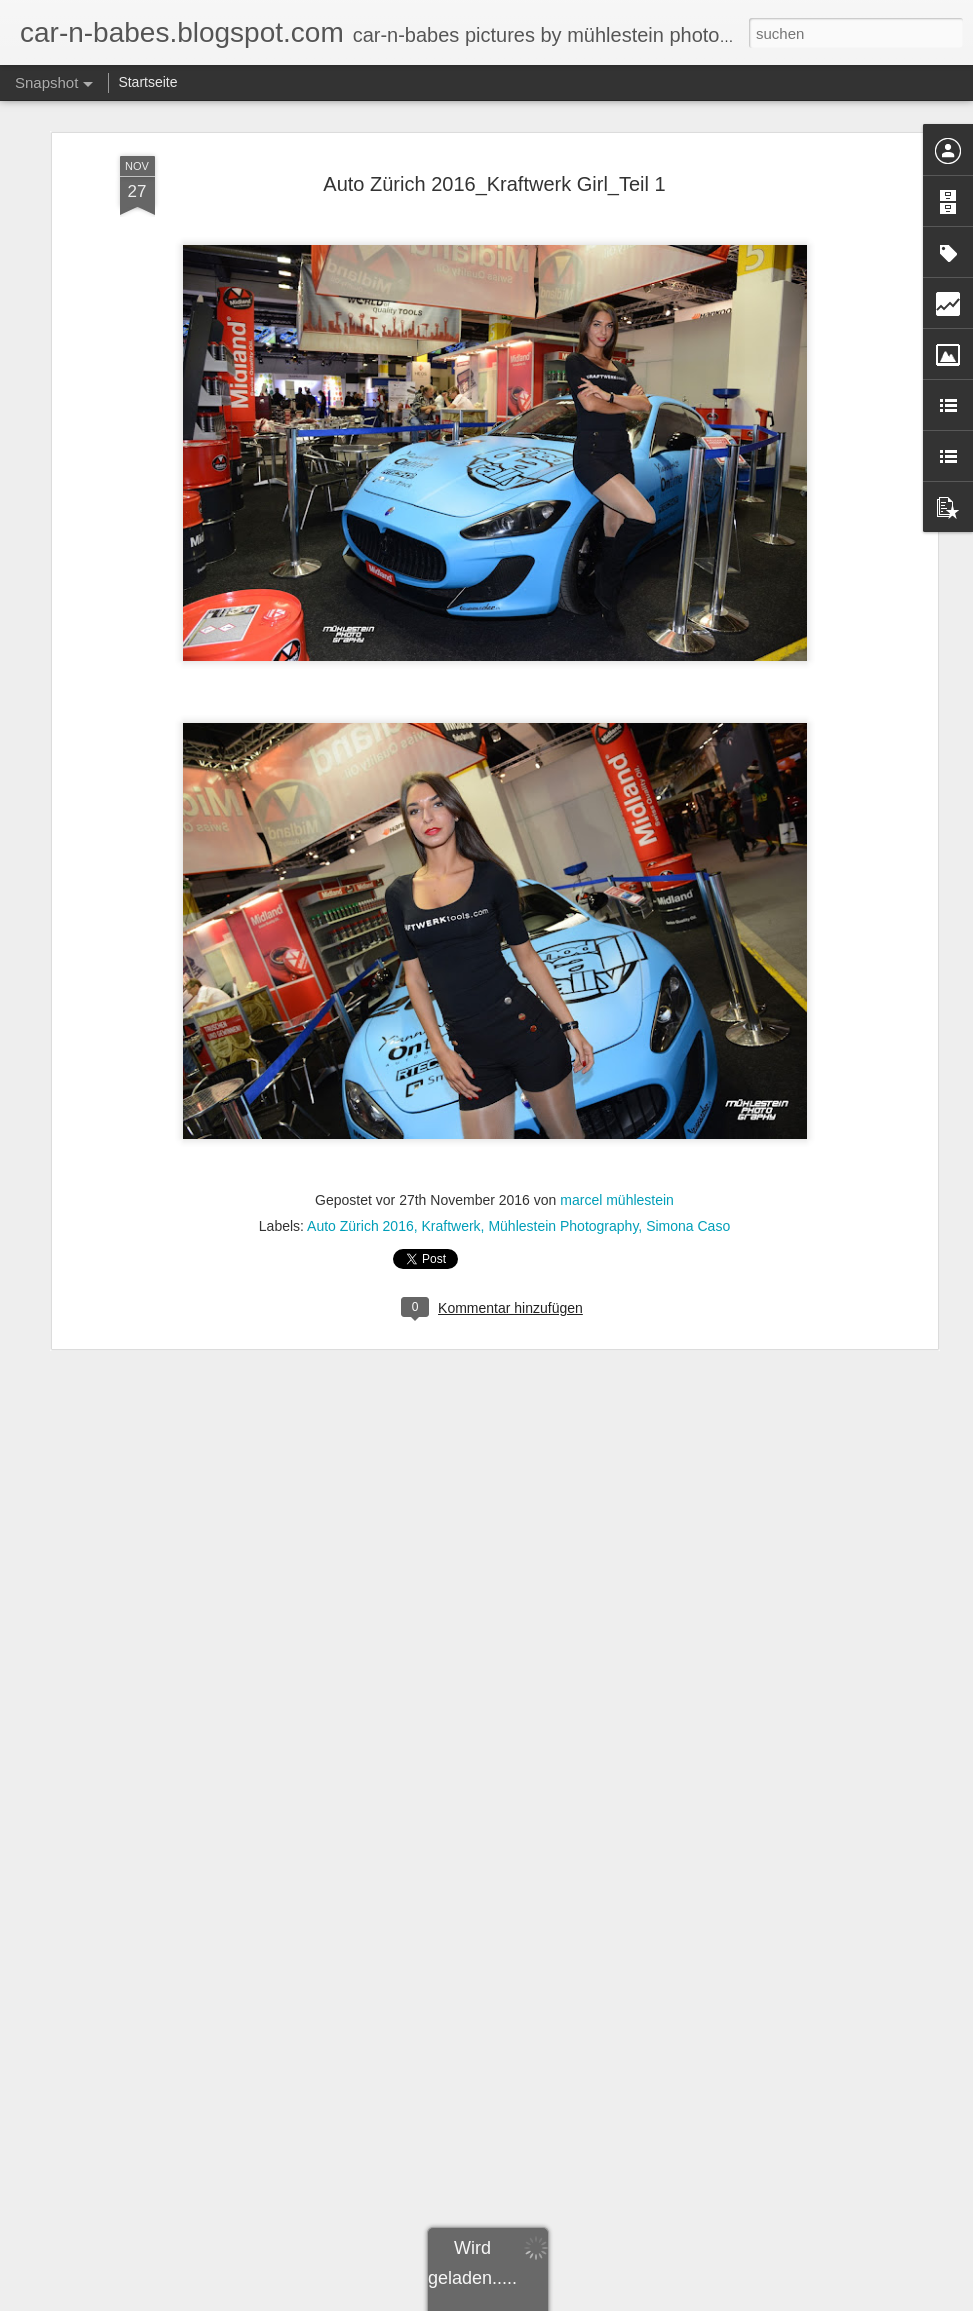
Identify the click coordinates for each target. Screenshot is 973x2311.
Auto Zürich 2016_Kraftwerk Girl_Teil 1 (494, 184)
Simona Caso (688, 1226)
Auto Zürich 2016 (360, 1226)
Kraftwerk (450, 1226)
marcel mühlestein (617, 1200)
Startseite (147, 82)
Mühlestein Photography (563, 1226)
